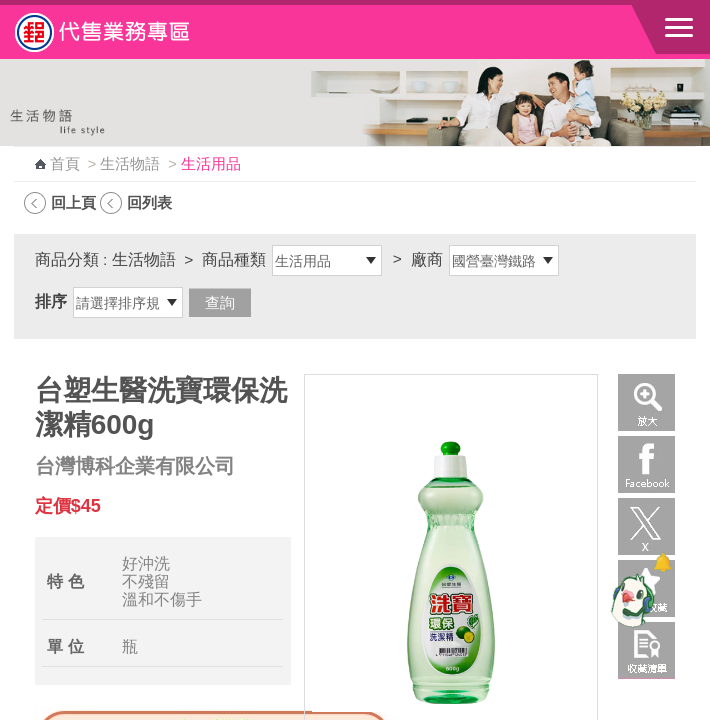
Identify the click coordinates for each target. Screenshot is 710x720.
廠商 (427, 259)
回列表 (149, 202)
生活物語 (130, 164)
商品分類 (67, 259)
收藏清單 (646, 650)
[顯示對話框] (662, 562)
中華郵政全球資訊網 (125, 32)
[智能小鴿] (630, 600)
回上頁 (73, 202)
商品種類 (234, 259)
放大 (646, 402)
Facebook (646, 464)
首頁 (65, 164)
